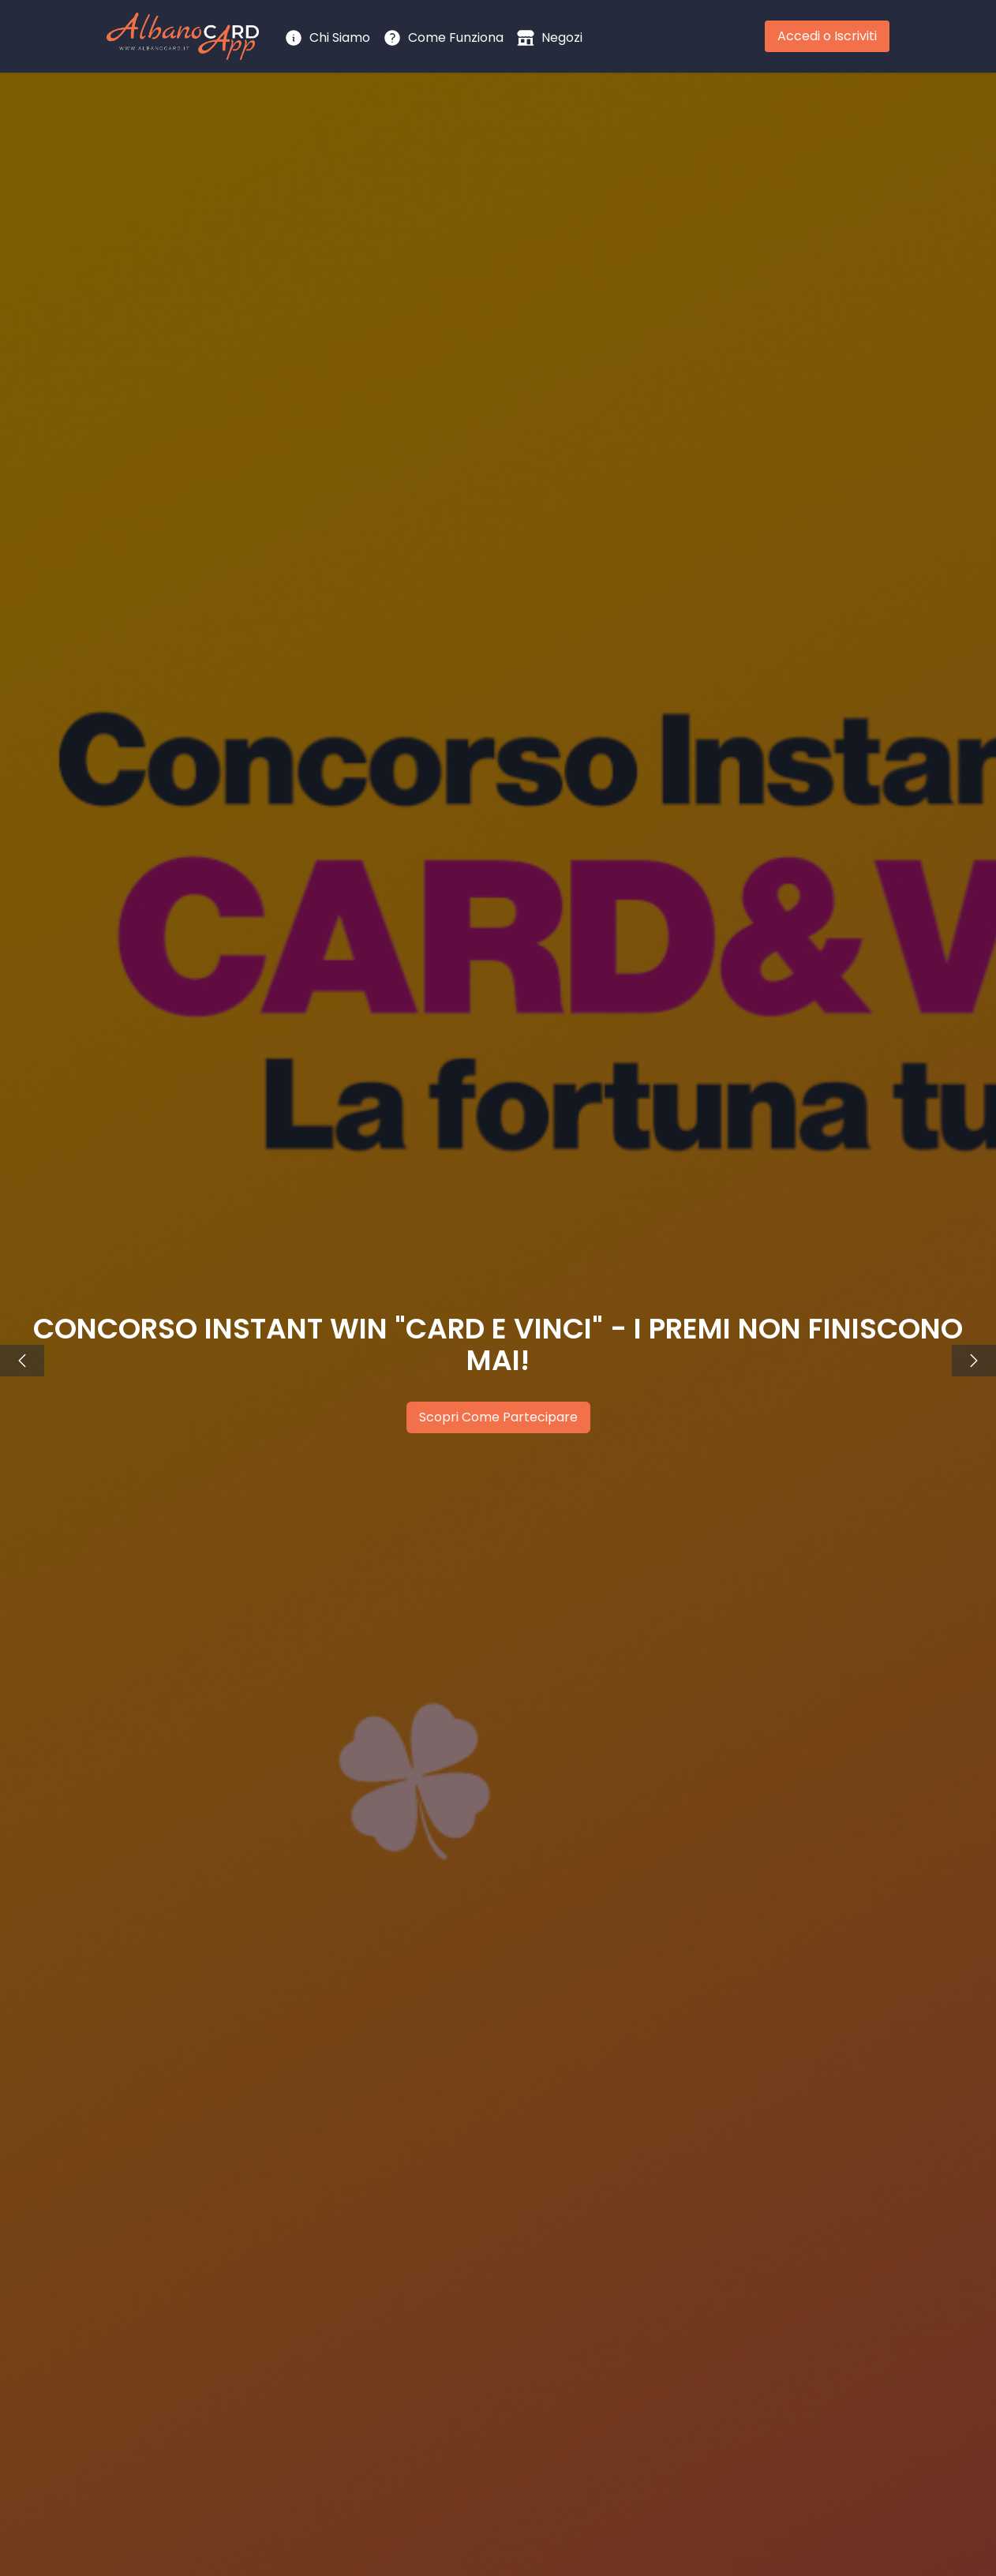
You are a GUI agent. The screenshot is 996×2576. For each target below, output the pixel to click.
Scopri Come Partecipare (498, 1417)
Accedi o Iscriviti (827, 36)
